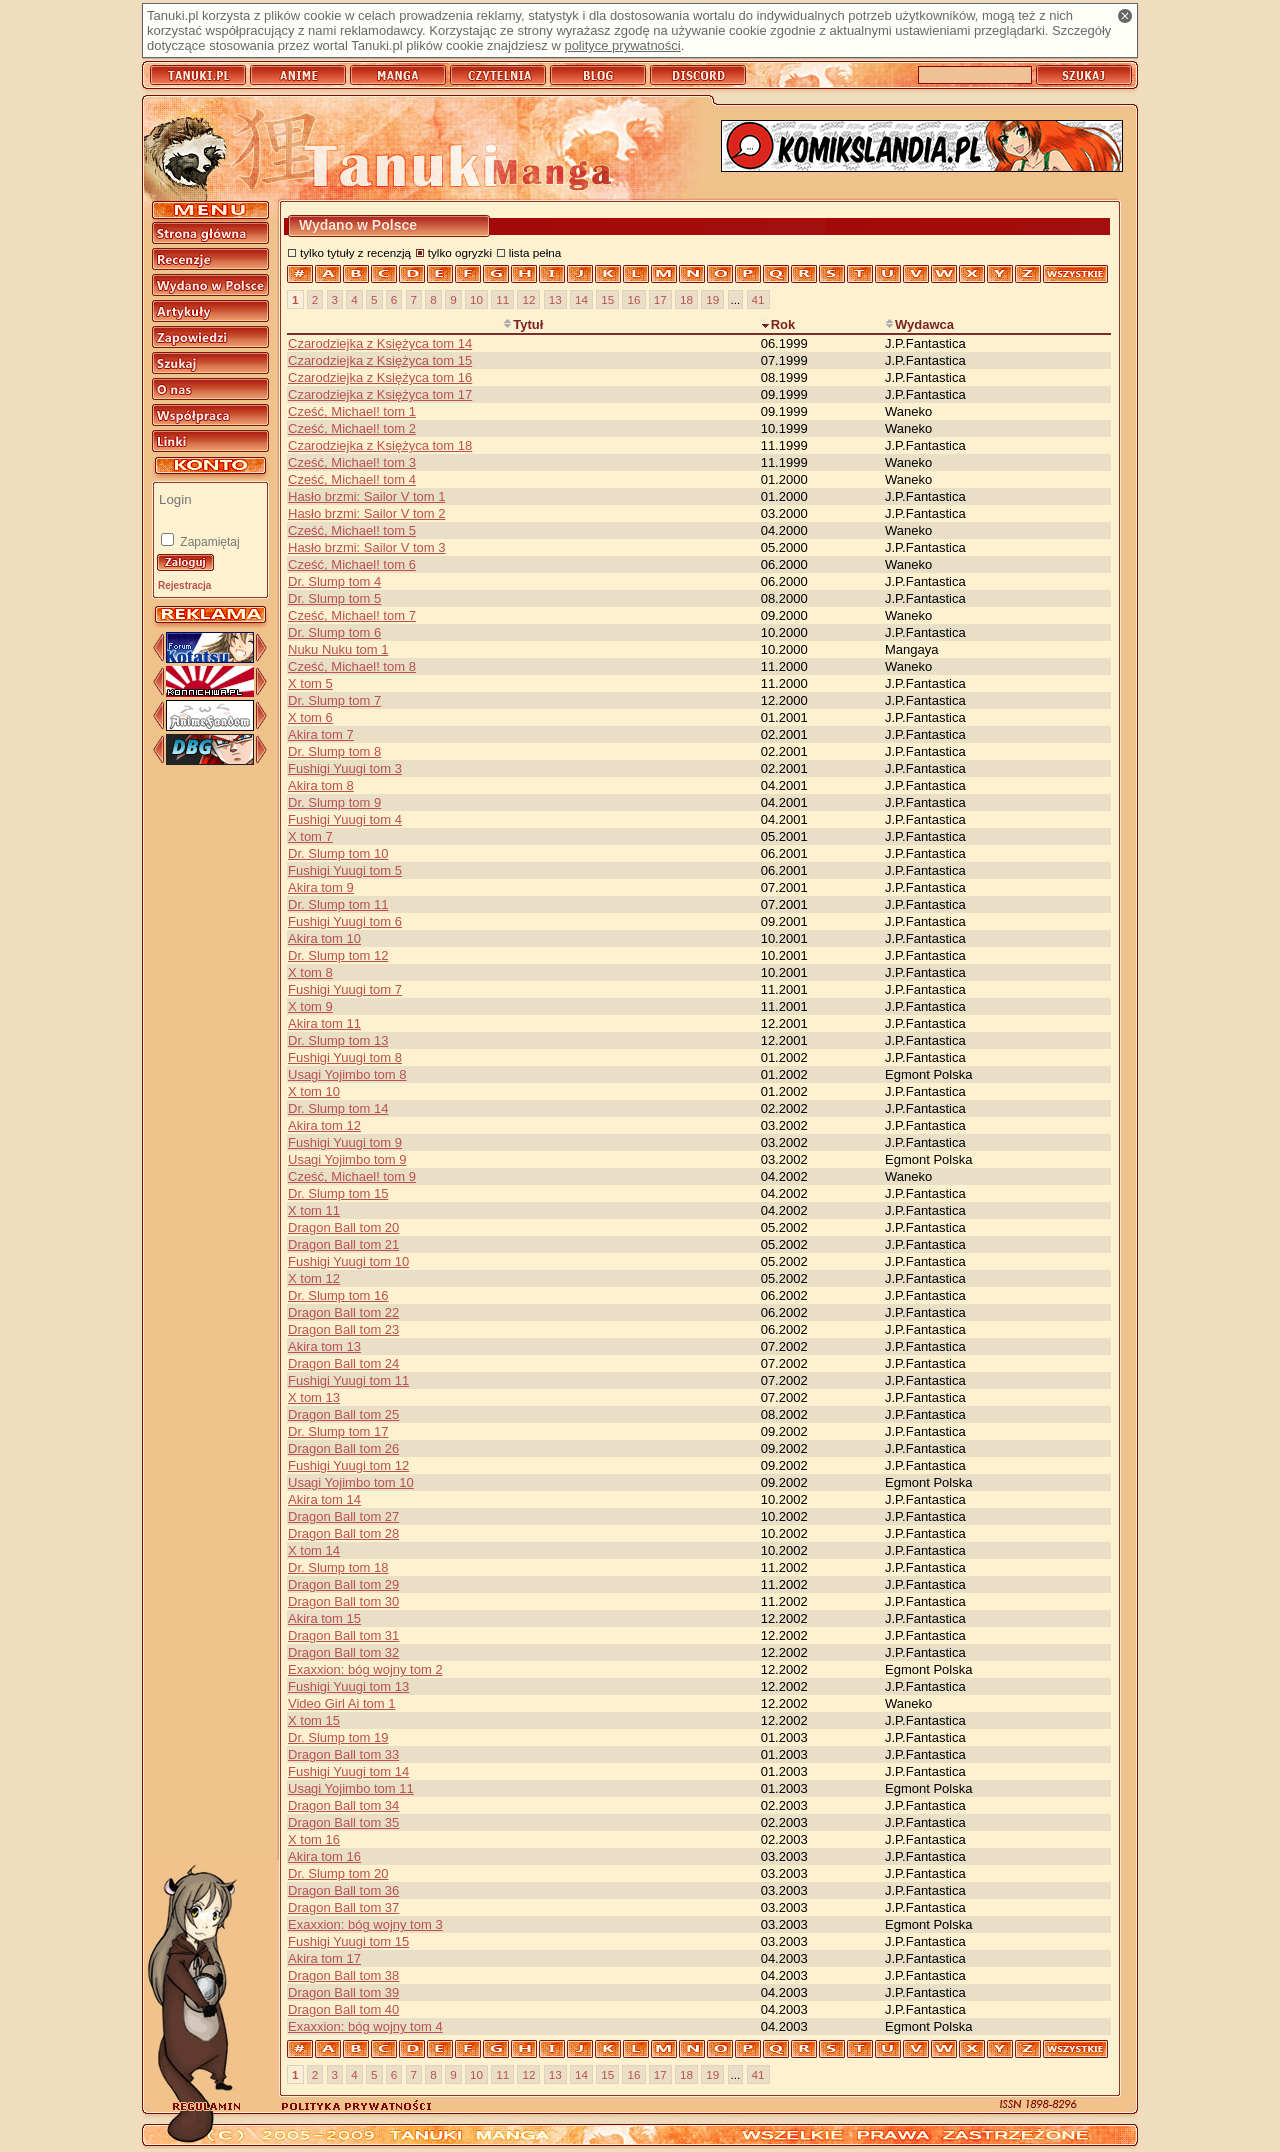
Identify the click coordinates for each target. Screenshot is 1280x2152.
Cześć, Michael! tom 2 (352, 428)
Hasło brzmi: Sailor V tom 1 (367, 496)
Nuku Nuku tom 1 (338, 649)
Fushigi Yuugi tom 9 (345, 1142)
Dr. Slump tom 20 (338, 1873)
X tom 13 (314, 1397)
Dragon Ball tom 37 (343, 1907)
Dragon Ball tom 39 (343, 1992)
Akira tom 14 (324, 1499)
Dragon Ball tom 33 (343, 1754)
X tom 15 (314, 1720)
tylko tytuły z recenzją (355, 252)
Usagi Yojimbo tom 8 (347, 1074)
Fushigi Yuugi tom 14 (348, 1771)
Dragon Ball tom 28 (343, 1533)
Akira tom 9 (321, 887)
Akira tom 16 (324, 1856)
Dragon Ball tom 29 (343, 1584)
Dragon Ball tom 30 (343, 1601)
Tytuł (523, 324)
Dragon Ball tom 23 (343, 1329)
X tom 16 (314, 1839)
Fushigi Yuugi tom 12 (348, 1465)
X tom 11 (314, 1210)
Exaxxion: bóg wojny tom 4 (365, 2026)
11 (502, 299)
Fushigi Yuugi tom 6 (345, 921)
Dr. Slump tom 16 (338, 1295)
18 (686, 299)
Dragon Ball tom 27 (343, 1516)
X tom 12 (314, 1278)
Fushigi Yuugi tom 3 (345, 768)
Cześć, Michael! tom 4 (352, 479)
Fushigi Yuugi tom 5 (345, 870)
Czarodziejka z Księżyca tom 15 (380, 360)
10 (476, 299)
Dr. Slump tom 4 (334, 581)
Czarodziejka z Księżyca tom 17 (380, 394)
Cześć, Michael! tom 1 (352, 411)
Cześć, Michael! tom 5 (352, 530)
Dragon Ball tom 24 (343, 1363)
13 (555, 299)
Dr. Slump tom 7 (334, 700)
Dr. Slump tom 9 (334, 802)
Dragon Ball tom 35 (343, 1822)
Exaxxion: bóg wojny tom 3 (365, 1924)
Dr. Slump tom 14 (338, 1108)
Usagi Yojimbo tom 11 (351, 1788)
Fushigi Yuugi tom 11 (348, 1380)
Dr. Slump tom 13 (338, 1040)
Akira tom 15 (324, 1618)
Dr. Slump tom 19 (338, 1737)
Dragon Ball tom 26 (343, 1448)
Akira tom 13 (324, 1346)
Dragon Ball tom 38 (343, 1975)
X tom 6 (310, 717)
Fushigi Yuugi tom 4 (345, 819)
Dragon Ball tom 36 (343, 1890)
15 (607, 299)
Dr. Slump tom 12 (338, 955)
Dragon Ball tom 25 (343, 1414)
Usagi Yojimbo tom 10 (351, 1482)
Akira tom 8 (321, 785)
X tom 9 (310, 1006)
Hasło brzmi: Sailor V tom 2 (367, 513)
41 (758, 299)
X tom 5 (310, 683)
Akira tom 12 (324, 1125)
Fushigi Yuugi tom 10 (348, 1261)
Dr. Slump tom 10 (338, 853)
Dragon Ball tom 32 (343, 1652)
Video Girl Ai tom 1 (341, 1703)
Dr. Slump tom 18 (338, 1567)
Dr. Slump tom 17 (338, 1431)
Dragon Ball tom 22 (343, 1312)
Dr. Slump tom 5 (334, 598)
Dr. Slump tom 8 (334, 751)
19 (712, 299)
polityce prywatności (622, 45)
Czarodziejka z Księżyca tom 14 (380, 343)
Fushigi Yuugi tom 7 (345, 989)
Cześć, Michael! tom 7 (352, 615)
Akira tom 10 (324, 938)
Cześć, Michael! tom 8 (352, 666)
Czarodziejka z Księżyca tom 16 (380, 377)
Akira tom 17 (324, 1958)
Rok (778, 324)
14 (581, 299)
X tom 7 (310, 836)
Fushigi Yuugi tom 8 (345, 1057)
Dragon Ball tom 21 (343, 1244)
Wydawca (919, 324)
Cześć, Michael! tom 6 (352, 564)
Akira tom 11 (324, 1023)
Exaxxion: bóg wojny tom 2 (365, 1669)
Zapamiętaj (208, 542)
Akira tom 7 (321, 734)
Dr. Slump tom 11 (338, 904)
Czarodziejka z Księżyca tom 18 (380, 445)
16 (633, 299)
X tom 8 (310, 972)
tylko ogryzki (460, 252)
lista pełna (535, 252)
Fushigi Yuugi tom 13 (348, 1686)
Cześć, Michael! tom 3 (352, 462)
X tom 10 (314, 1091)
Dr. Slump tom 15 (338, 1193)
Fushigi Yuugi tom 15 (348, 1941)
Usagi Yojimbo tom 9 (347, 1159)
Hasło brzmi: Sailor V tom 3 (367, 547)
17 (660, 299)
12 (528, 299)
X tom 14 (314, 1550)
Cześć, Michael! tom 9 (352, 1176)
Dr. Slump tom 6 (334, 632)
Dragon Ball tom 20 (343, 1227)
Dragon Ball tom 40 (343, 2009)
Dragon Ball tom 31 (343, 1635)
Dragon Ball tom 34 (343, 1805)
